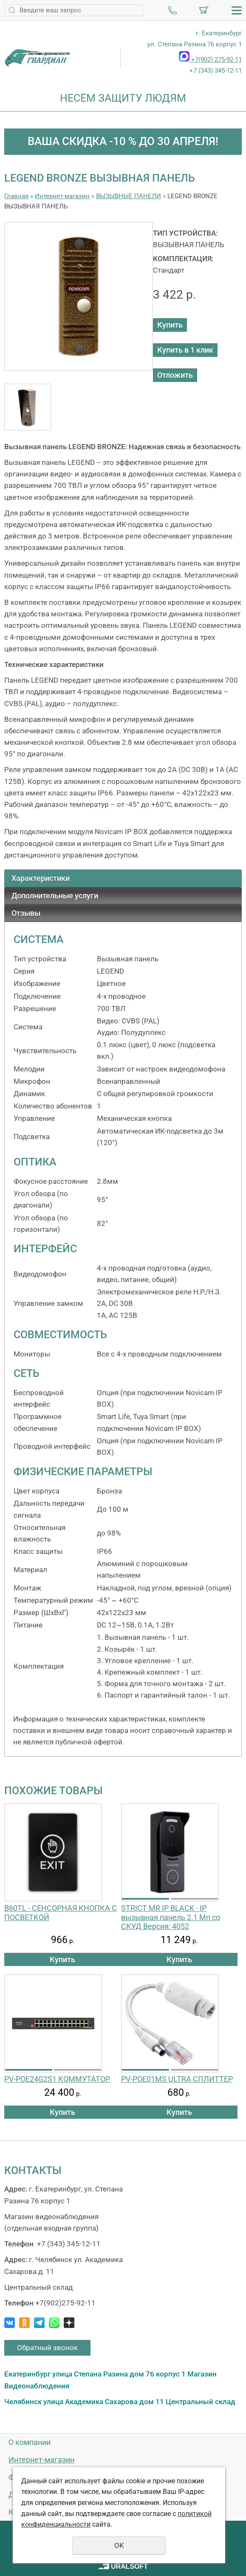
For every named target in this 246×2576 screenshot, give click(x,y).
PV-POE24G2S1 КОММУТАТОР (57, 2078)
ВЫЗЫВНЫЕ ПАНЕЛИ (128, 196)
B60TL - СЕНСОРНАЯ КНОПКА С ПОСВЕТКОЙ (60, 1913)
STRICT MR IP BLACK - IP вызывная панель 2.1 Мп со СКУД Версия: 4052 (170, 1917)
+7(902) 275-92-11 (210, 59)
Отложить (175, 374)
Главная (16, 196)
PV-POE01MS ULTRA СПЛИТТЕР (177, 2078)
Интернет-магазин (62, 196)
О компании (29, 2442)
